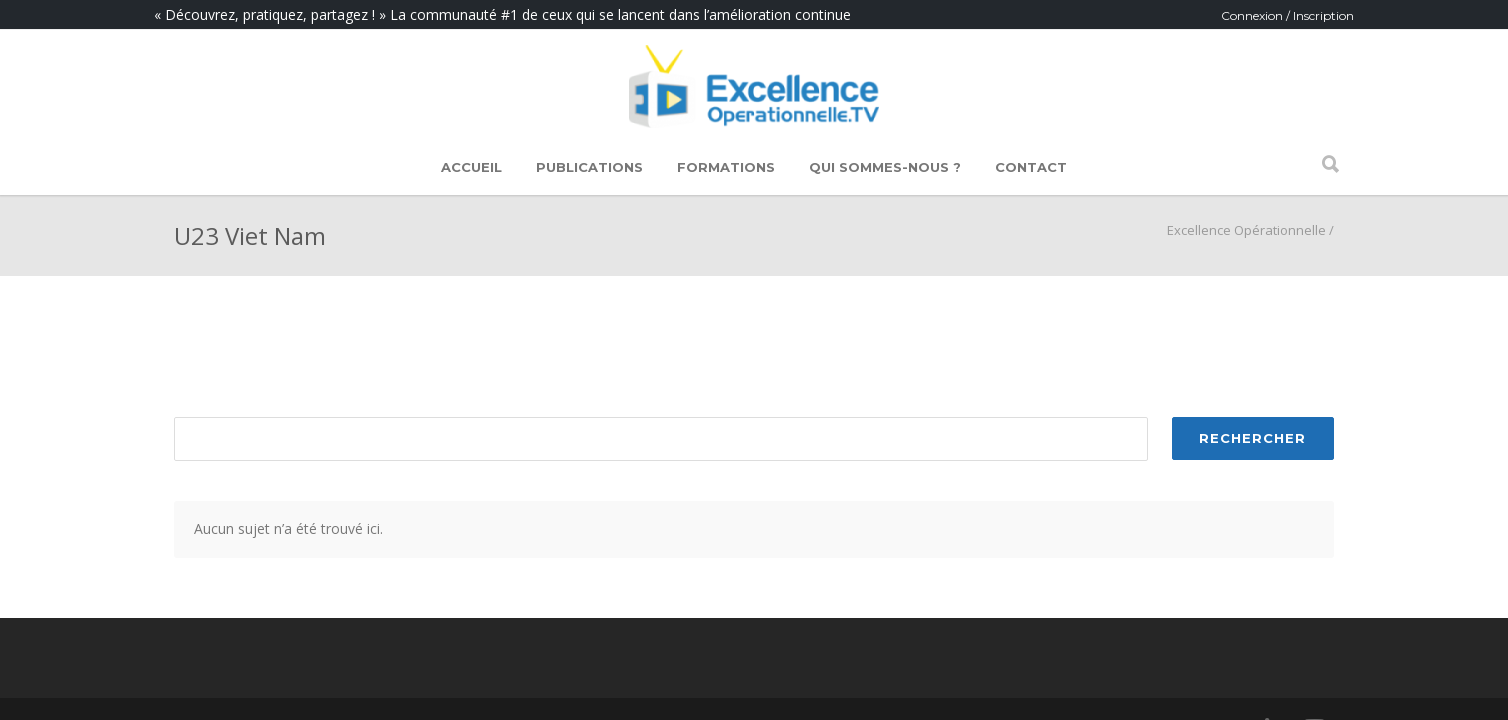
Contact (1031, 167)
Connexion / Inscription (1287, 15)
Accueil (471, 167)
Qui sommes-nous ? (885, 167)
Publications (589, 167)
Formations (726, 167)
